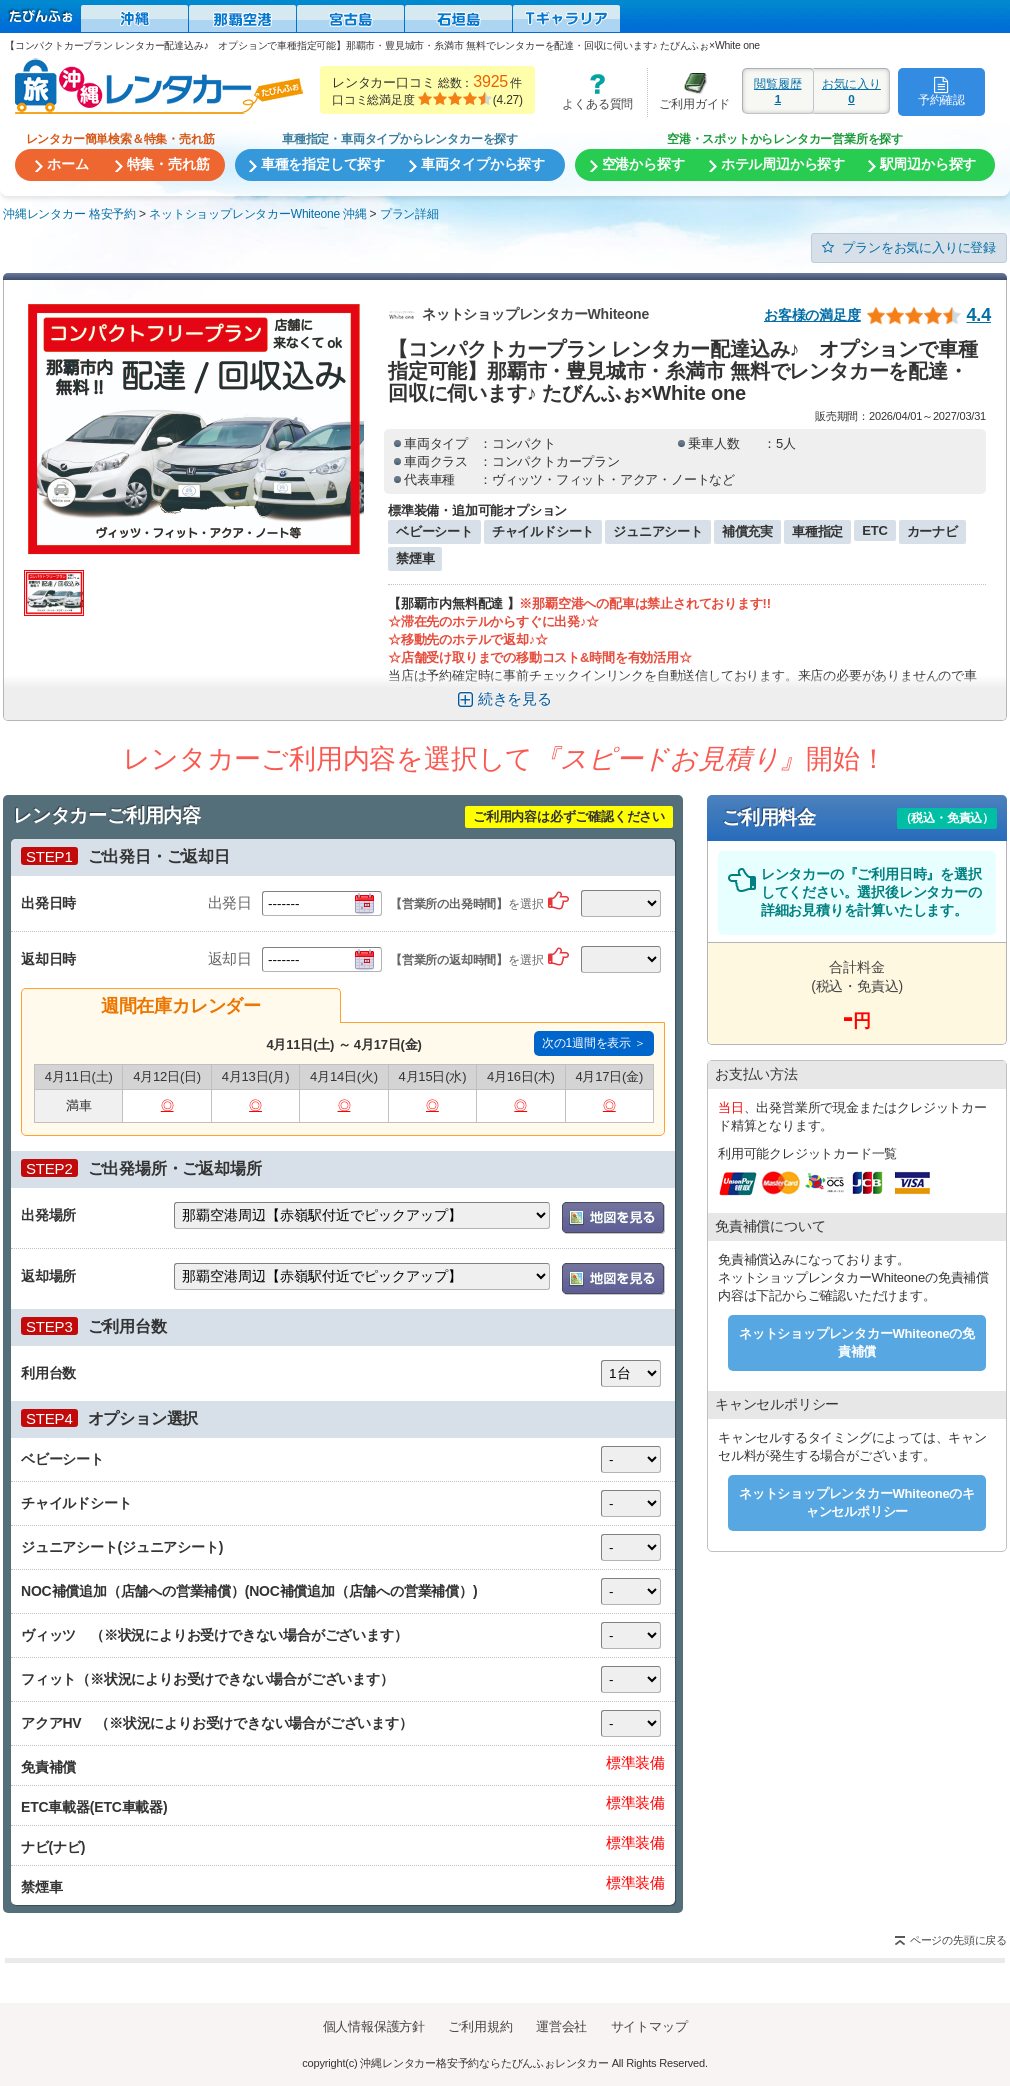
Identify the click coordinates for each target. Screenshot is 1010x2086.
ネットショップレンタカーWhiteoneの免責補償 (857, 1342)
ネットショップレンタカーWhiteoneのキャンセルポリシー (857, 1502)
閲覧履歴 (778, 91)
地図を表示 (613, 1218)
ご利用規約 (480, 2026)
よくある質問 (591, 91)
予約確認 (941, 91)
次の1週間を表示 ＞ (594, 1043)
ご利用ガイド (689, 91)
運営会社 (561, 2026)
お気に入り (851, 91)
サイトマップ (649, 2026)
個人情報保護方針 (374, 2026)
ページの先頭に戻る (958, 1940)
